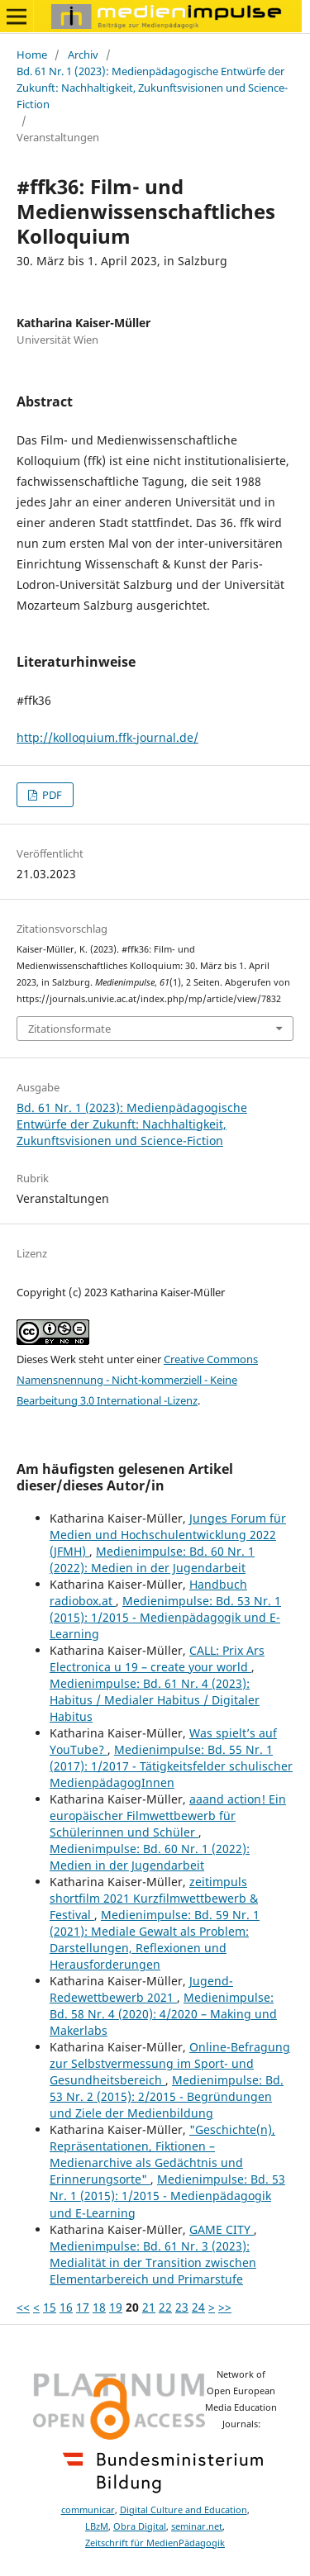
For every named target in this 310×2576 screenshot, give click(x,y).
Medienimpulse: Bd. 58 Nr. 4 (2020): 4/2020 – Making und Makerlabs (163, 2013)
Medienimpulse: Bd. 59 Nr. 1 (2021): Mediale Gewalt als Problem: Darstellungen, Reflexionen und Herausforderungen (155, 1939)
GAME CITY (221, 2229)
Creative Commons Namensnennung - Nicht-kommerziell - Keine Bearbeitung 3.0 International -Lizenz (137, 1380)
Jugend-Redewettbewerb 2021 (141, 1989)
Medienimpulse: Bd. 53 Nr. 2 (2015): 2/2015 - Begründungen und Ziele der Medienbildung (167, 2096)
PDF (51, 794)
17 (82, 2307)
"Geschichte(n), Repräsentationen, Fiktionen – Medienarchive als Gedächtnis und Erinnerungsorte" (162, 2154)
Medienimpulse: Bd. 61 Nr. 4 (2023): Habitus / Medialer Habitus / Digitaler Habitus (155, 1699)
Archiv (83, 54)
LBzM (96, 2526)
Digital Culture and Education (183, 2510)
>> (224, 2307)
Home (32, 54)
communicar (88, 2510)
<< (23, 2307)
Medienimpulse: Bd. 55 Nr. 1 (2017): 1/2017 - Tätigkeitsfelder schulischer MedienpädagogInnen (171, 1766)
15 (49, 2307)
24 (198, 2307)
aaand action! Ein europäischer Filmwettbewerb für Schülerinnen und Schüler (168, 1815)
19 (115, 2307)
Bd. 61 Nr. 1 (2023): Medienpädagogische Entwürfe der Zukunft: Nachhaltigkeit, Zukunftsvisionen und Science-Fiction (152, 88)
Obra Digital (139, 2526)
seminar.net (196, 2526)
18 (99, 2307)
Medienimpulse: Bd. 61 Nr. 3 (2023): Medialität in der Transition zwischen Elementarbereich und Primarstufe (153, 2262)
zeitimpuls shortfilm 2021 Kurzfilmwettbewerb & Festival (154, 1898)
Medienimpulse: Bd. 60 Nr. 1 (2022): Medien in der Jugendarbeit (152, 1559)
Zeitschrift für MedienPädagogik (155, 2543)
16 (66, 2307)
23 (181, 2307)
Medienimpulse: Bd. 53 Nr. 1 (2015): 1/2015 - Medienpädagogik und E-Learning (165, 1617)
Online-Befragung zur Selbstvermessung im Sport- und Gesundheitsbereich (170, 2063)
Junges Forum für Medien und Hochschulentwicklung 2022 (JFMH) (168, 1534)
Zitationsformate (69, 1028)
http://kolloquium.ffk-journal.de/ (107, 737)
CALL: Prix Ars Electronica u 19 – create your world (157, 1658)
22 (165, 2307)
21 (148, 2307)
